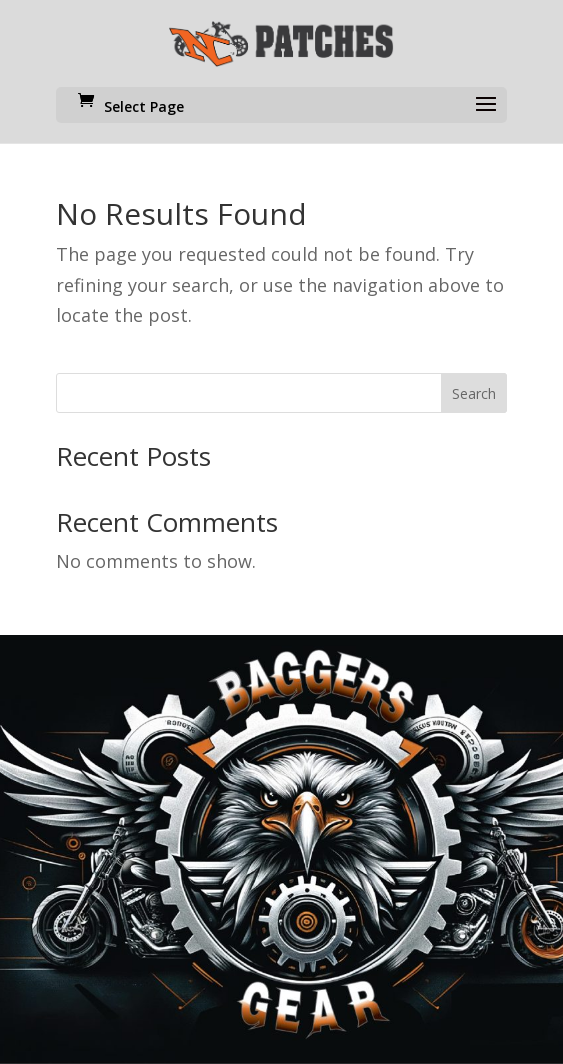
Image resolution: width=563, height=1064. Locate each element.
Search (474, 393)
